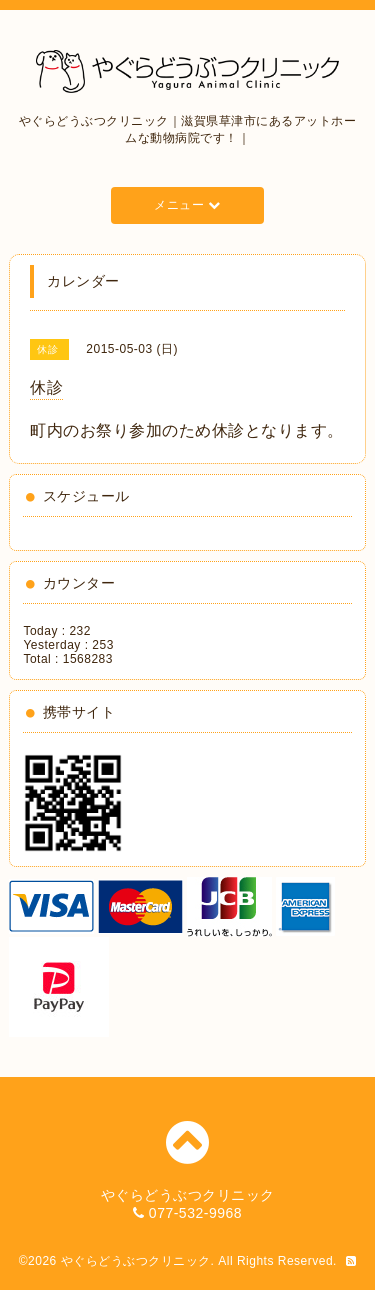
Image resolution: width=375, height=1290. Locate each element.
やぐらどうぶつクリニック (136, 1261)
